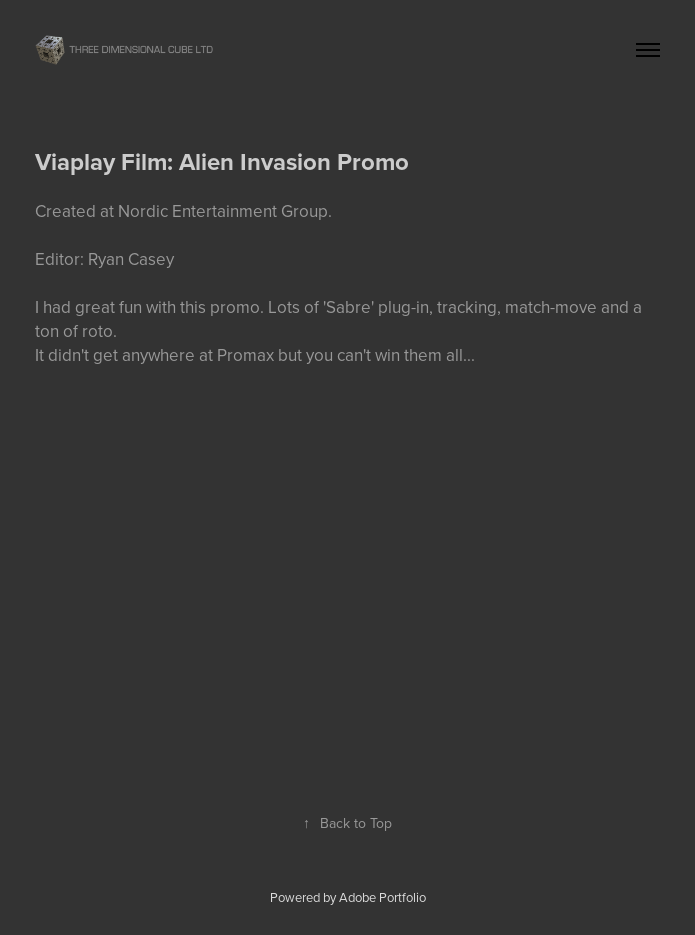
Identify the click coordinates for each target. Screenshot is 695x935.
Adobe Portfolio (382, 897)
